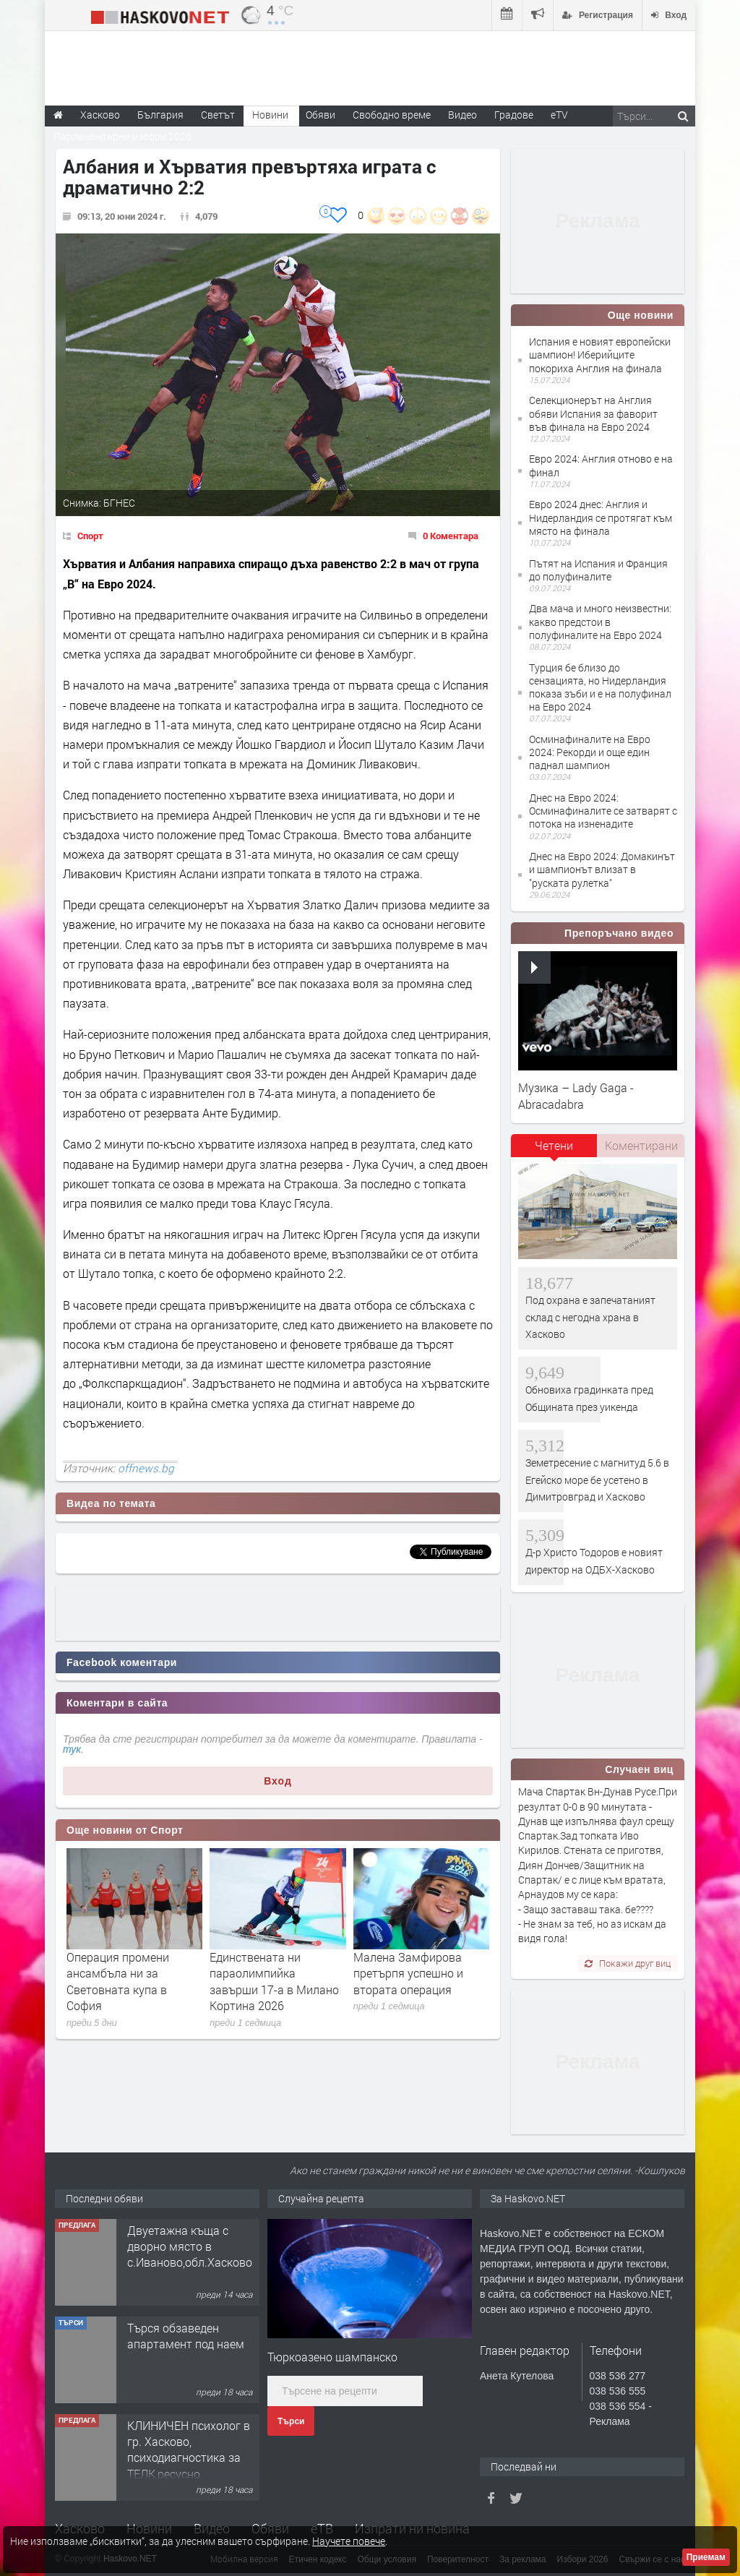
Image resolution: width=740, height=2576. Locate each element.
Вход (278, 1781)
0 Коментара (450, 535)
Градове (513, 114)
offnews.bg (146, 1468)
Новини (270, 114)
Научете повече (348, 2541)
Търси (291, 2421)
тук (72, 1749)
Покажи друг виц (628, 1963)
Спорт (90, 535)
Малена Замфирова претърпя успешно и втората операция (408, 1973)
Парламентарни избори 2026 (122, 136)
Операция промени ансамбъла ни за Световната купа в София (117, 1981)
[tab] (554, 1150)
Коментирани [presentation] (641, 1145)
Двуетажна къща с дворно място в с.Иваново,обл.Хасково (189, 2246)
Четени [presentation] (554, 1145)
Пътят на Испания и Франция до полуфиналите (598, 570)
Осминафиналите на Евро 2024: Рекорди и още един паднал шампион (589, 752)
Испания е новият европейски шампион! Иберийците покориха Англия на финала (600, 354)
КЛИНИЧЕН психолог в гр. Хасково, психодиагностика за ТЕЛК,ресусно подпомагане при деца (188, 2458)
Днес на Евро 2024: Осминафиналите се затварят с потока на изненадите (603, 810)
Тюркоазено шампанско (332, 2356)
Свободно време (392, 114)
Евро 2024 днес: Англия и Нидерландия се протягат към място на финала (600, 517)
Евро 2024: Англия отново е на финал (601, 465)
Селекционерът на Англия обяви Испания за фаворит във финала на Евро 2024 (593, 413)
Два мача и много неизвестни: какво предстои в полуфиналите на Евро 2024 (600, 621)
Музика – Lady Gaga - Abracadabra (576, 1095)
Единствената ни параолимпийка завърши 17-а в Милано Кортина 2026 (274, 1981)
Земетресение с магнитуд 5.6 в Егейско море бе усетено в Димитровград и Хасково (597, 1479)
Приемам (706, 2557)
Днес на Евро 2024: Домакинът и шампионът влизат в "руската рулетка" (602, 869)
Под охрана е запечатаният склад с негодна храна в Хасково (590, 1317)
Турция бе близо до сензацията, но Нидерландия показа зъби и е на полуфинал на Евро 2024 (600, 687)
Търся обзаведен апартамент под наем (185, 2335)
